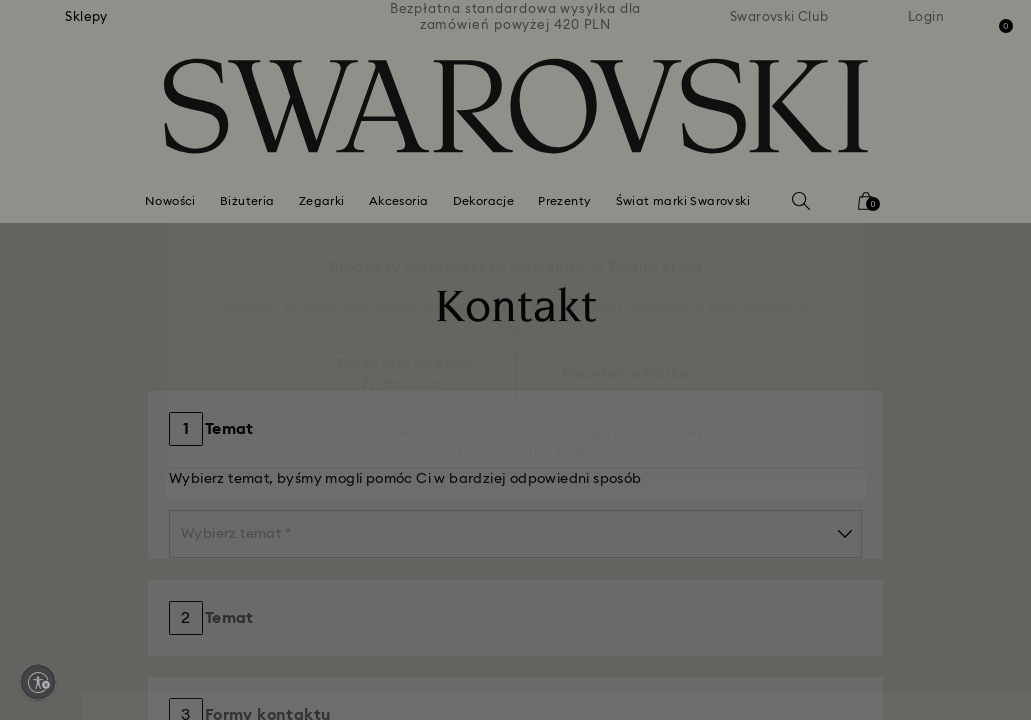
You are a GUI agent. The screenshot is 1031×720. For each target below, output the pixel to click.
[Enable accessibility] (38, 682)
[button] (845, 231)
